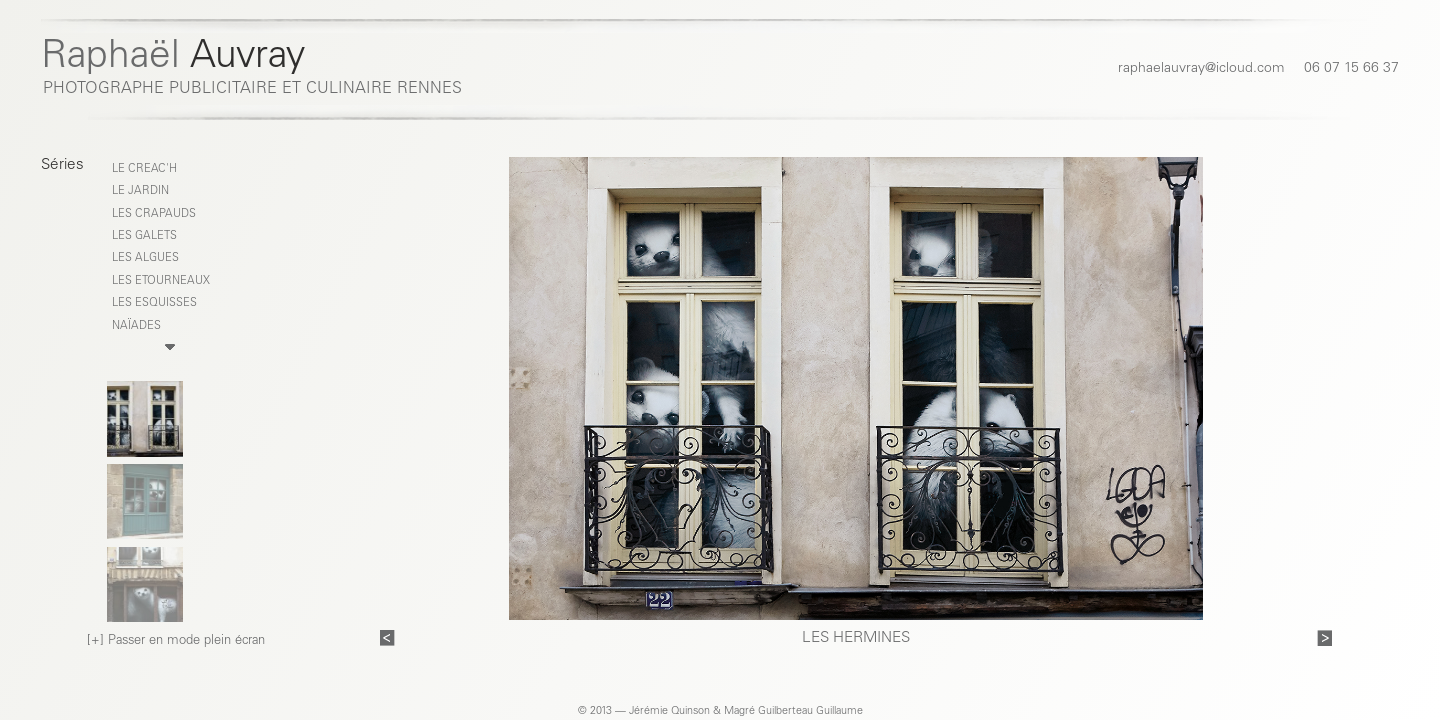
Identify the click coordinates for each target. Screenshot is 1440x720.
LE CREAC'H (144, 169)
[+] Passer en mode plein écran (176, 641)
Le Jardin (140, 191)
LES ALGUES (145, 258)
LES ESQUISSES (154, 303)
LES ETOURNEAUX (161, 281)
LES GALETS (144, 236)
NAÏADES (136, 326)
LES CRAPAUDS (154, 214)
